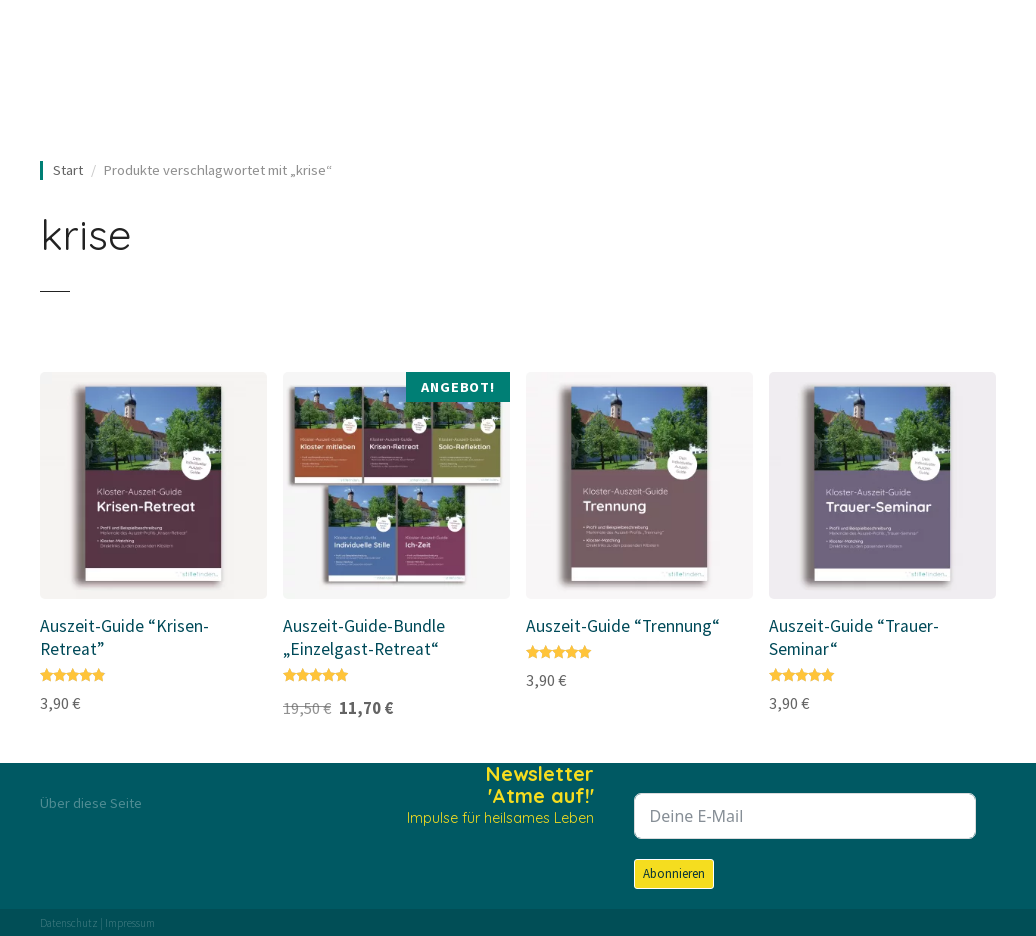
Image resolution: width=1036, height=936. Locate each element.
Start (68, 170)
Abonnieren (674, 873)
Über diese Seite (91, 803)
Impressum (130, 923)
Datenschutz (69, 923)
